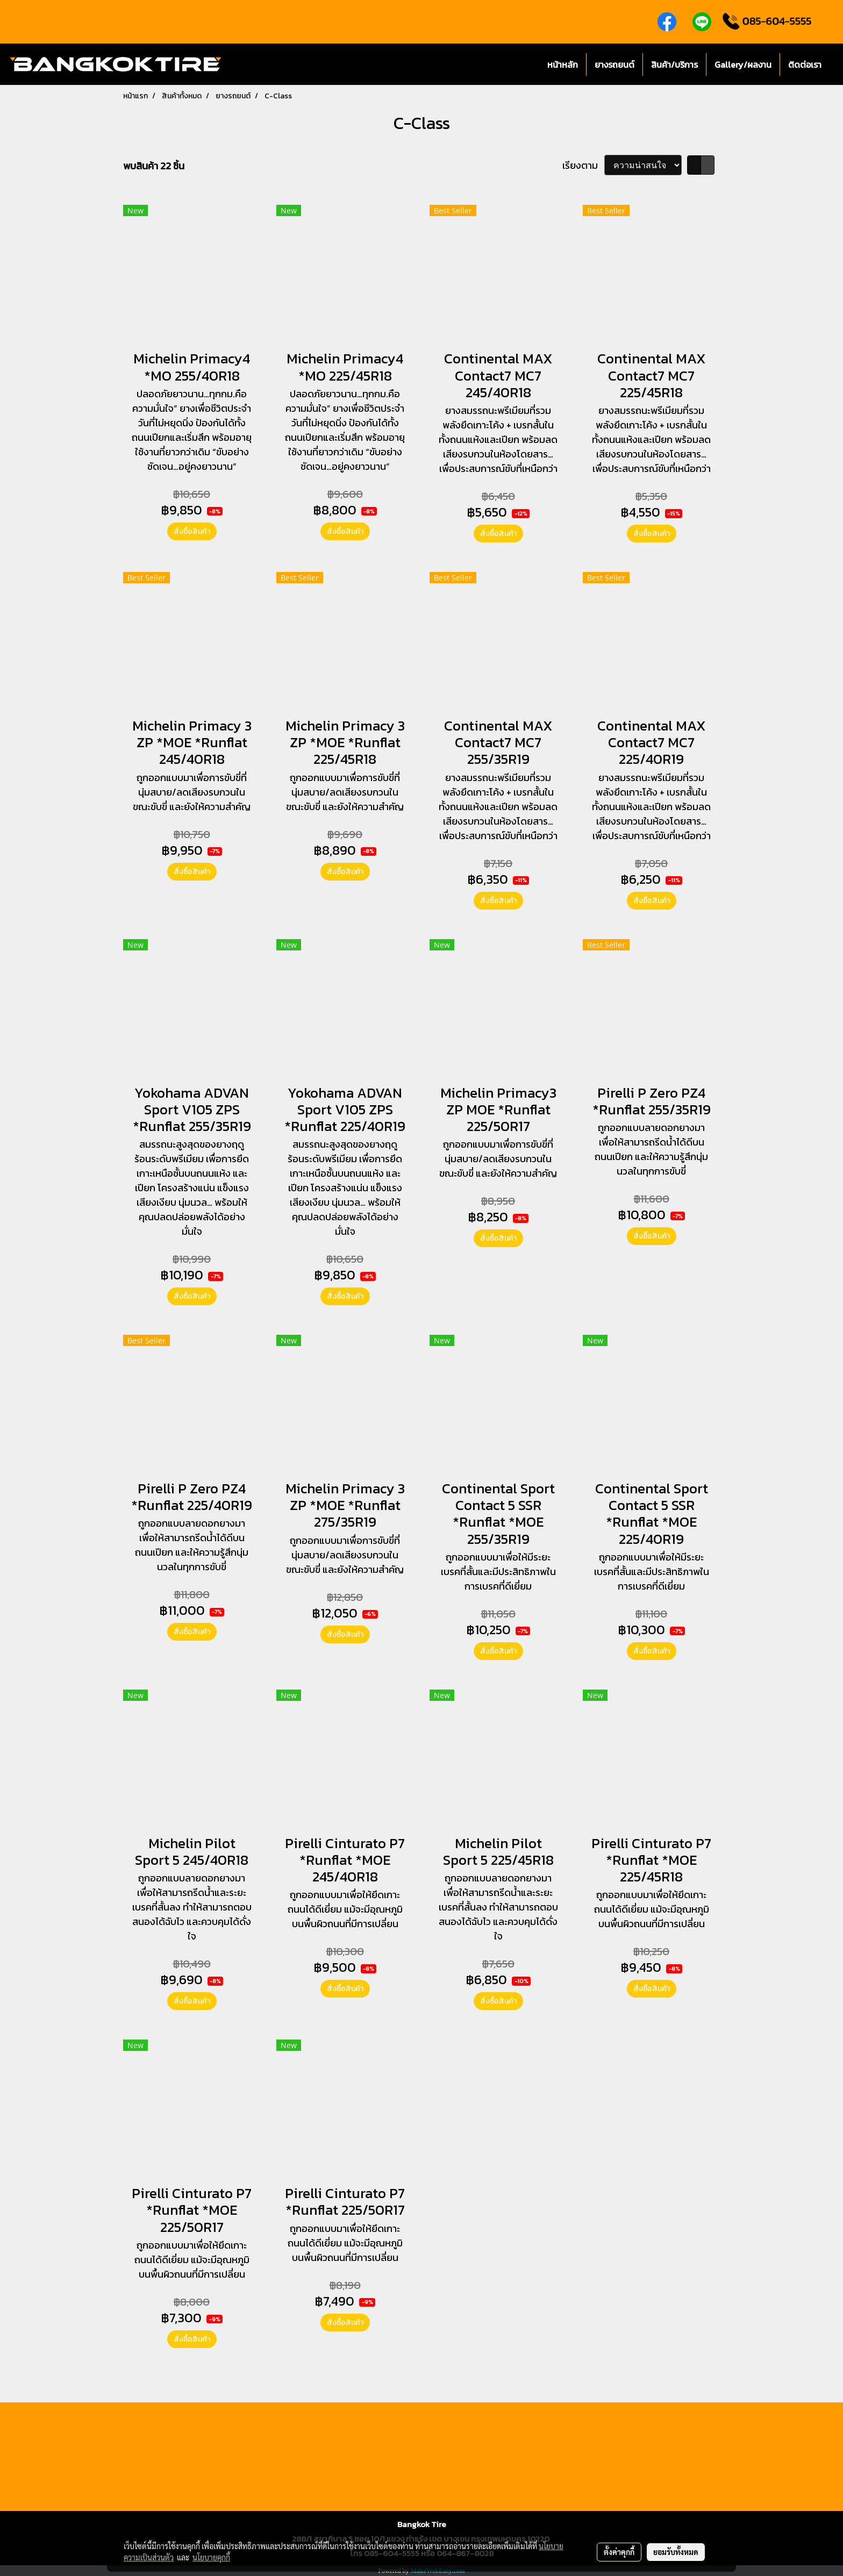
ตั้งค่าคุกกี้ (619, 2552)
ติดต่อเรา (804, 64)
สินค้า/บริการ (674, 64)
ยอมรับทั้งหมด (675, 2552)
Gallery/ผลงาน (743, 64)
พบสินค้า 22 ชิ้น (153, 166)
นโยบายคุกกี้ (211, 2557)
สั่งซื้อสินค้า (192, 531)
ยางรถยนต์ (614, 64)
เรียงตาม (583, 165)
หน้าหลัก (562, 64)
